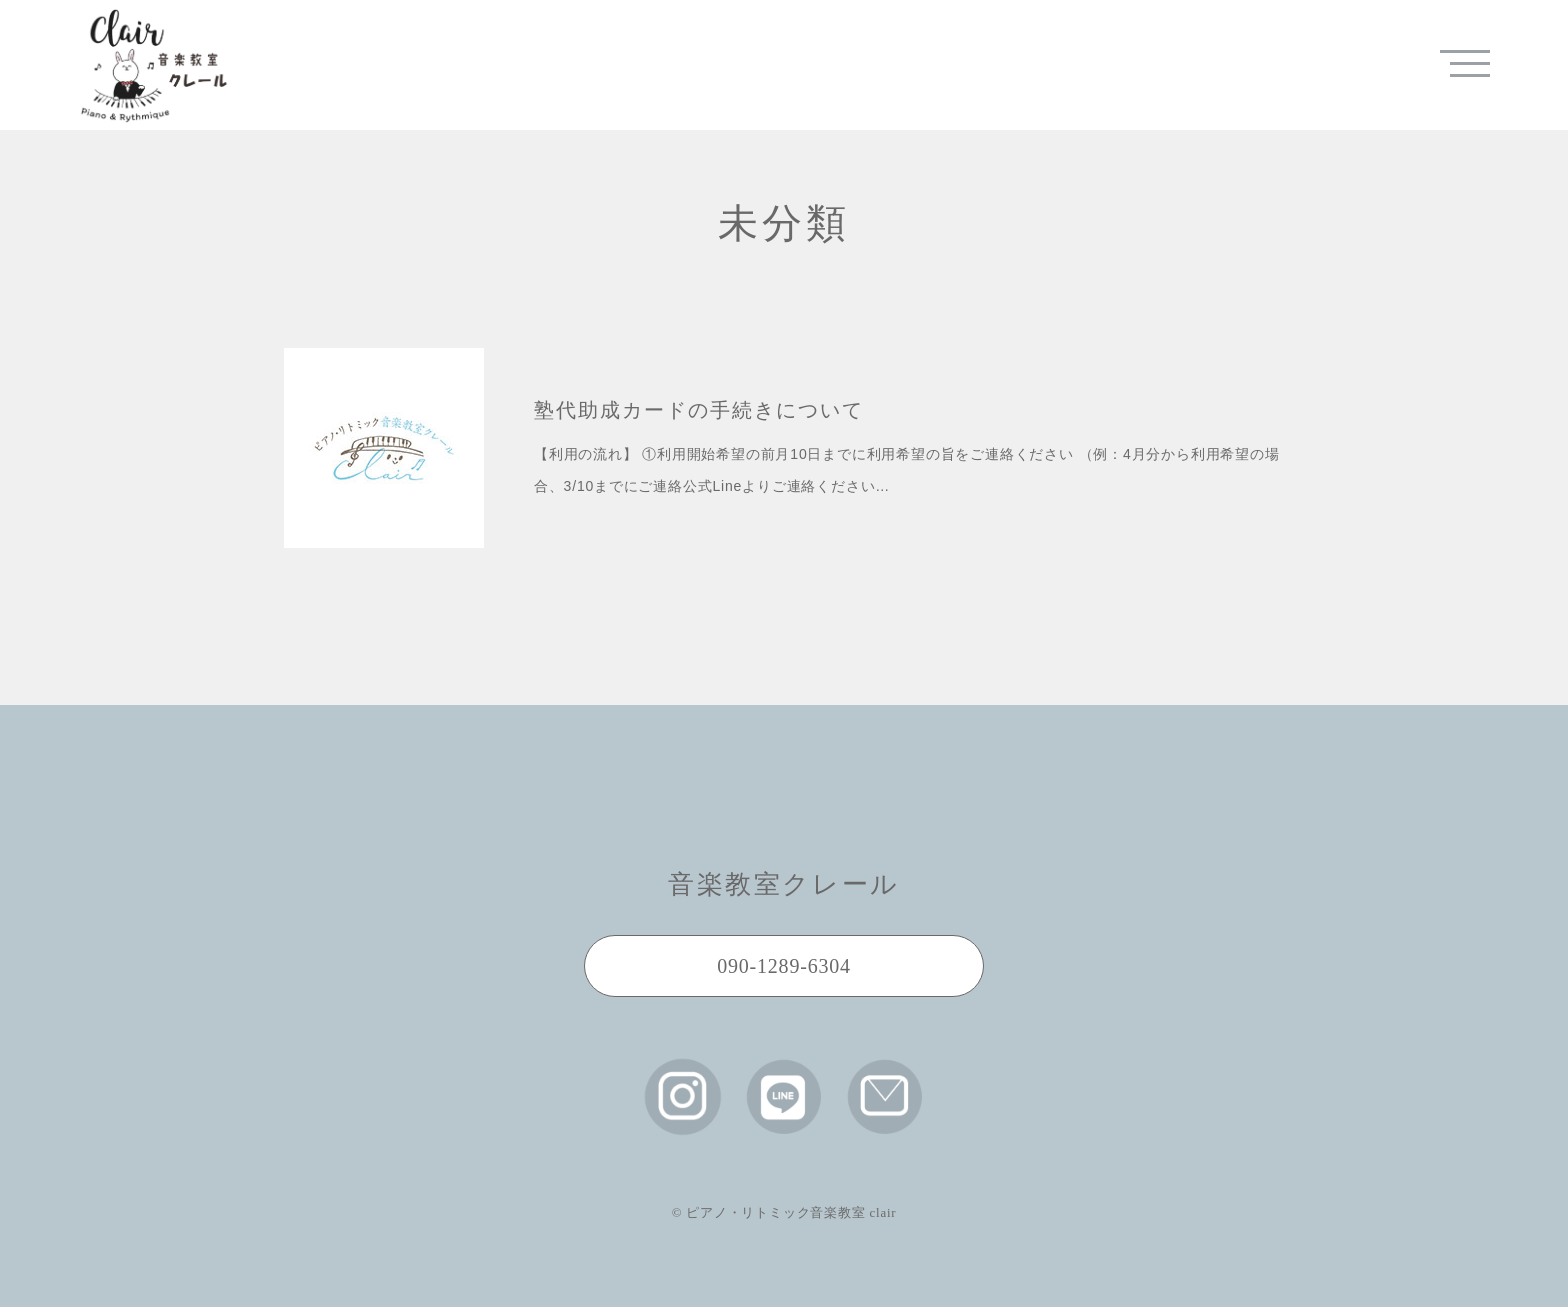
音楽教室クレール (784, 884)
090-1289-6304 (784, 966)
